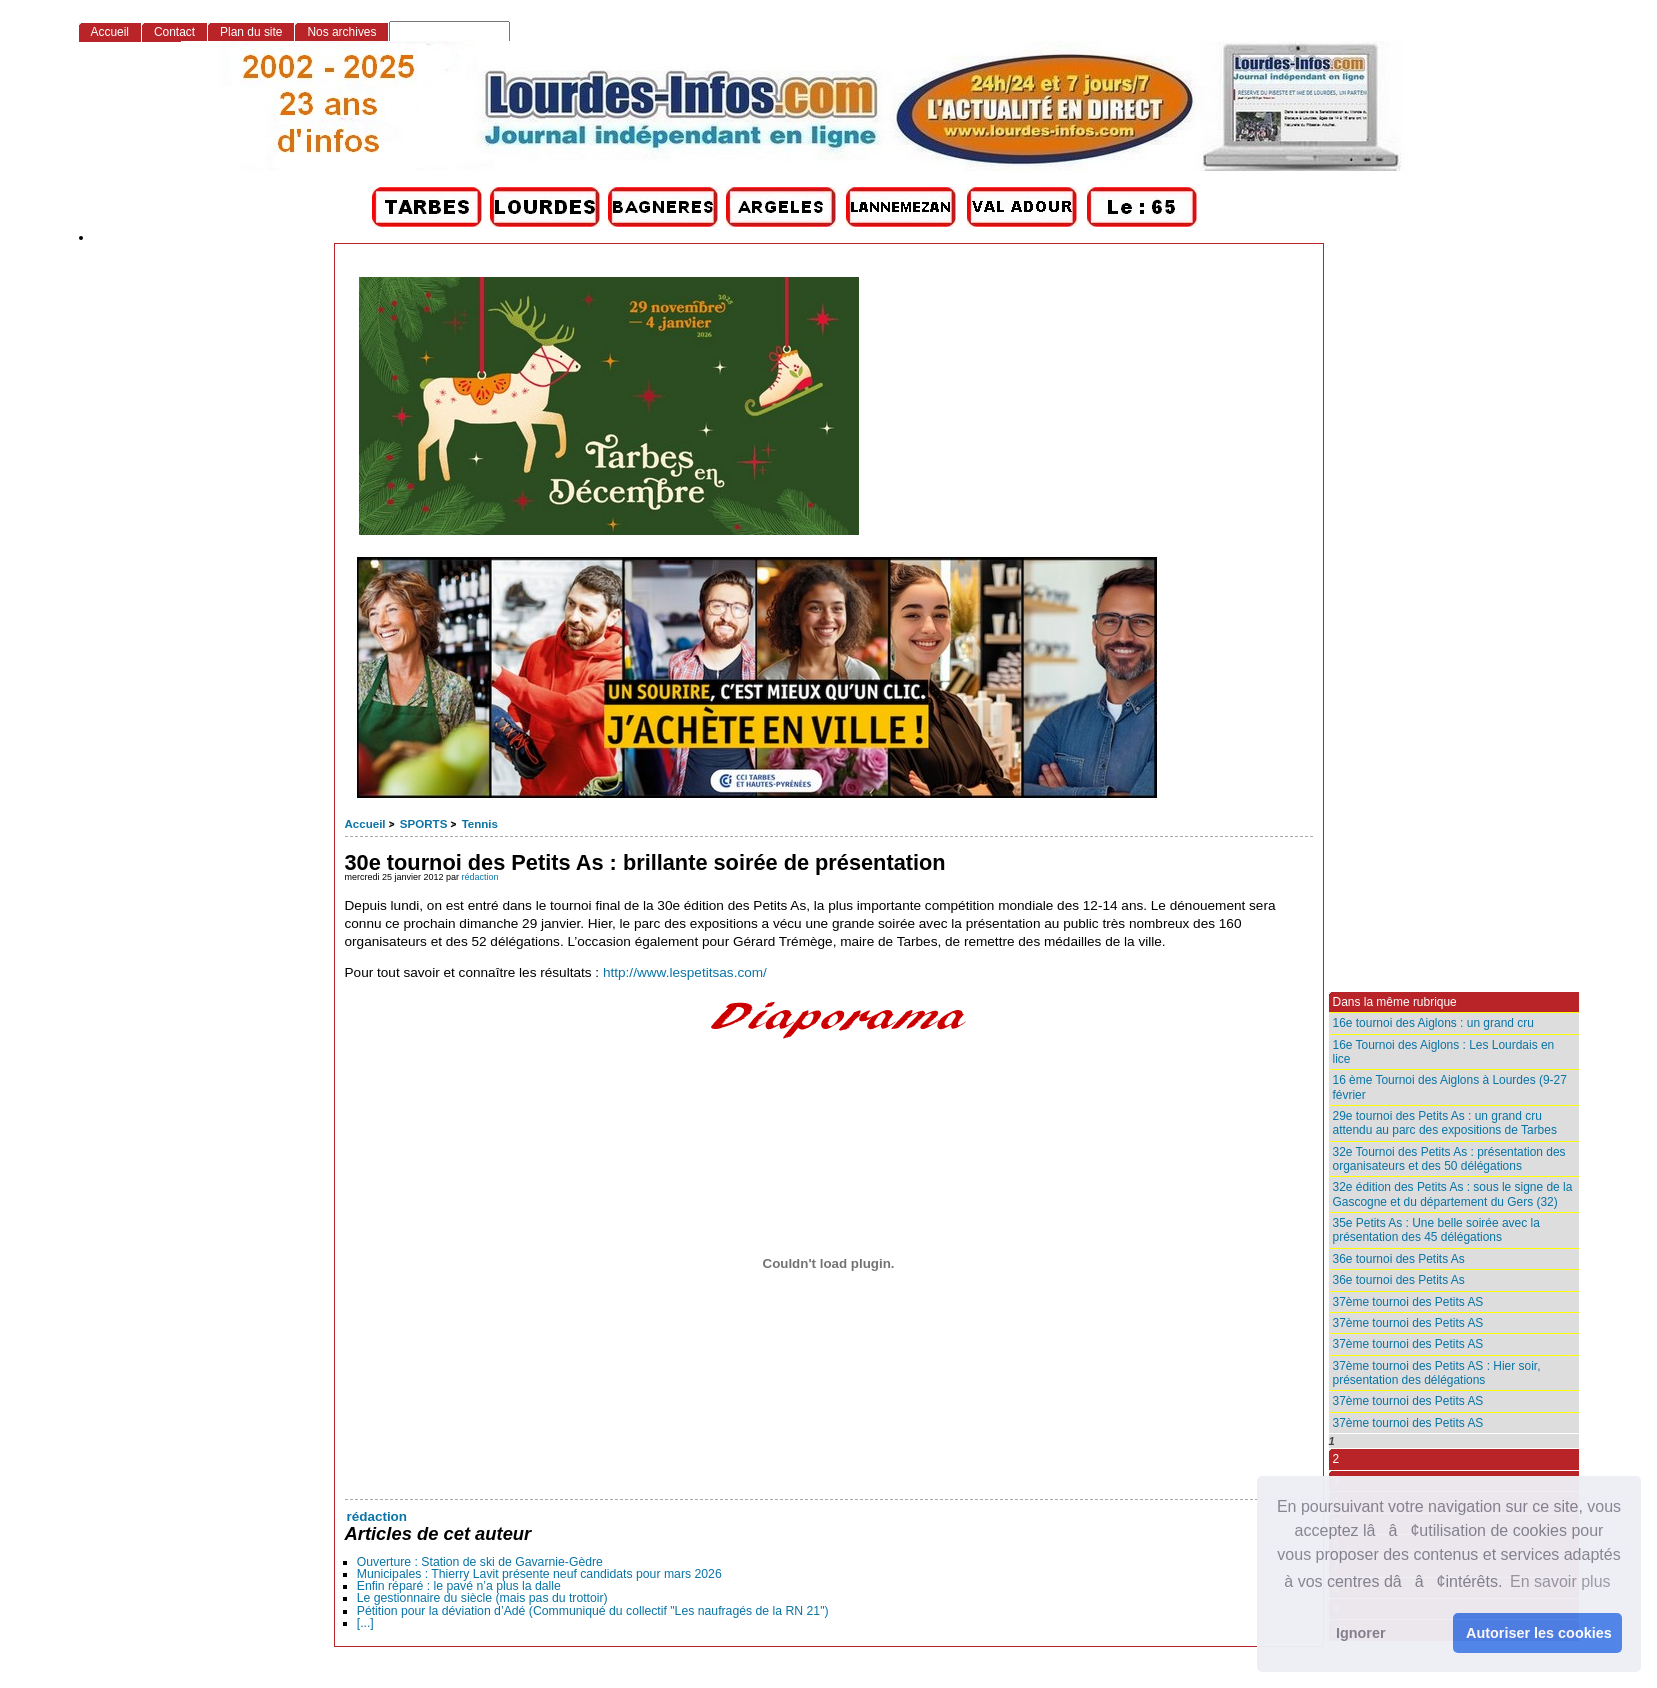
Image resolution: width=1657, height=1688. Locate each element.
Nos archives (341, 32)
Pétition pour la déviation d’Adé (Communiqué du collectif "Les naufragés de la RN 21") (593, 1611)
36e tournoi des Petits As (1399, 1259)
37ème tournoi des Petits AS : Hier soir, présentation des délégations (1437, 1373)
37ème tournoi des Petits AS (1408, 1302)
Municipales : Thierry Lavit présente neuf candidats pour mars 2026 (539, 1574)
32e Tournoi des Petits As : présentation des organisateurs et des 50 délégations (1449, 1159)
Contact (174, 32)
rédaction (480, 877)
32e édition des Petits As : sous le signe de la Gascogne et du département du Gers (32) (1453, 1194)
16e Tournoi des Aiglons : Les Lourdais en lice (1444, 1052)
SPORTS (423, 824)
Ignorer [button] (1361, 1633)
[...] (365, 1623)
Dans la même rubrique (1395, 1002)
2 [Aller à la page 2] (1336, 1459)
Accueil (365, 824)
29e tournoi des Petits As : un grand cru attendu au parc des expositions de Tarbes (1445, 1123)
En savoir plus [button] (1560, 1581)
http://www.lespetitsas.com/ (685, 972)
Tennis (480, 824)
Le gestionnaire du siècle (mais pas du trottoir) (482, 1598)
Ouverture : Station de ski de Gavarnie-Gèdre (480, 1562)
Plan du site (251, 32)
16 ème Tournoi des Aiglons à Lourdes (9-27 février (1450, 1087)
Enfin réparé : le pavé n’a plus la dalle (459, 1586)
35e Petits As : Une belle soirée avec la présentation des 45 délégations (1436, 1230)
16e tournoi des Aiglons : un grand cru (1433, 1023)
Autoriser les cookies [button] (1539, 1633)
